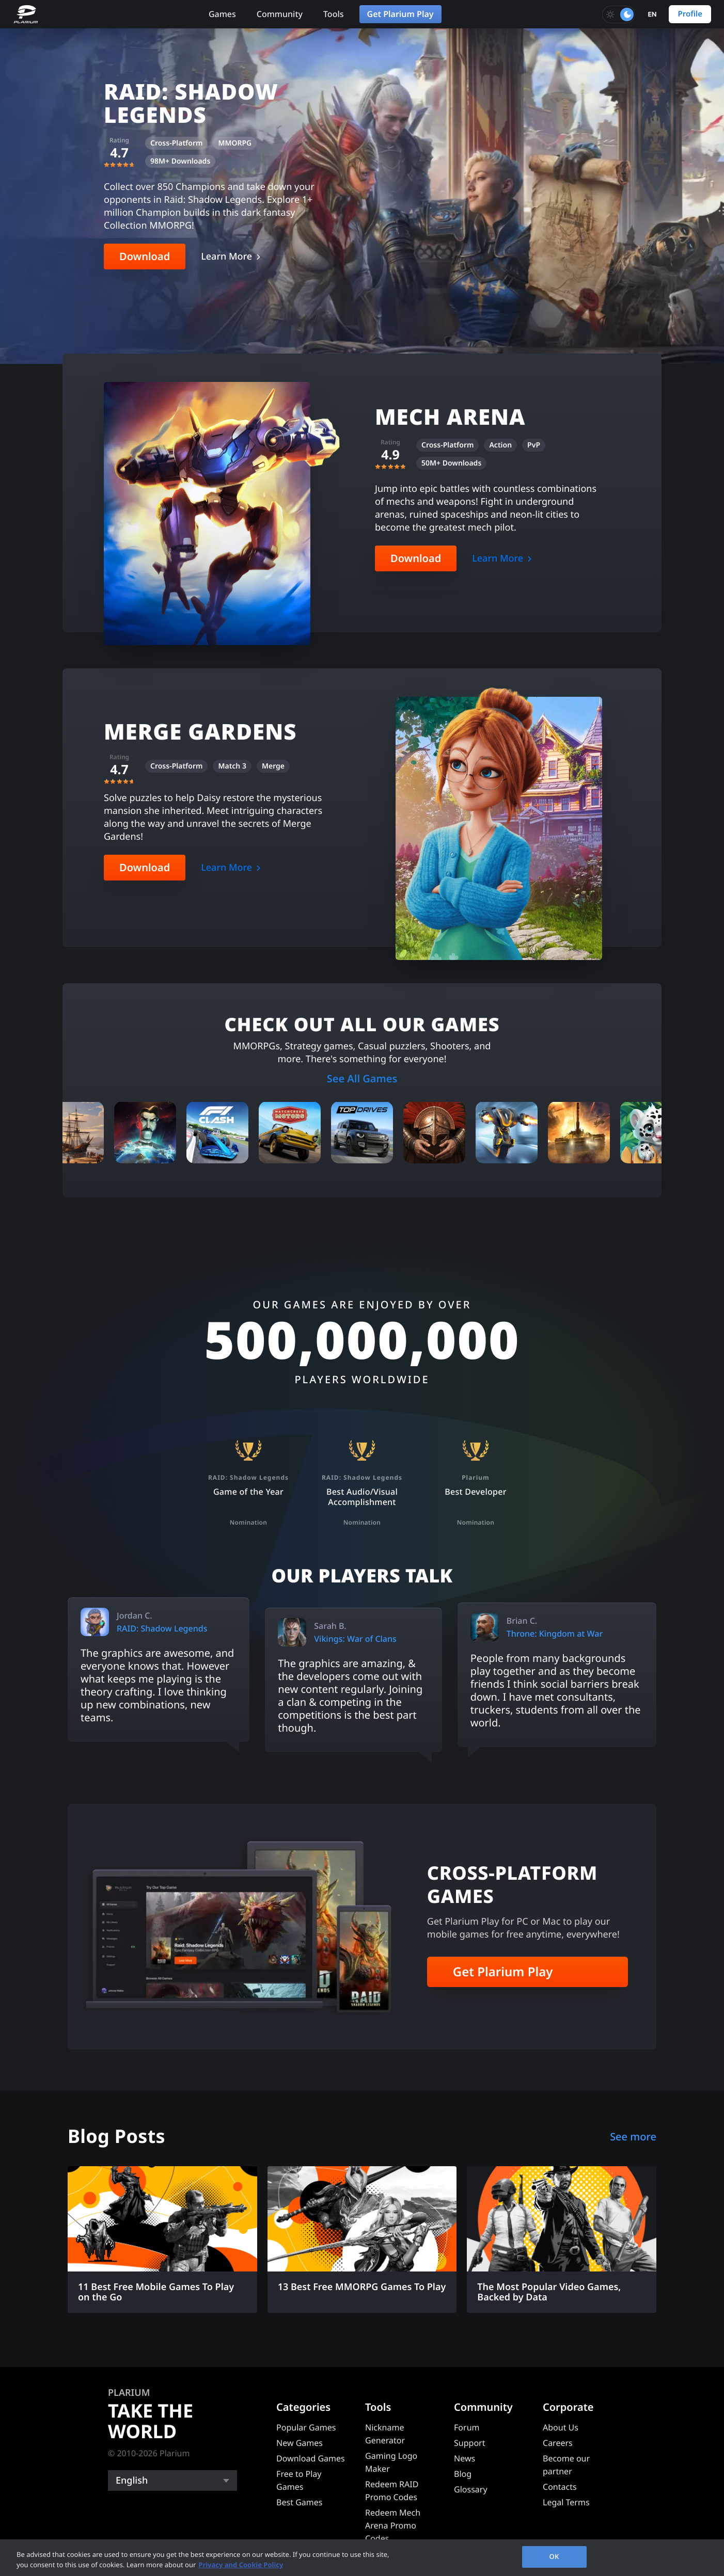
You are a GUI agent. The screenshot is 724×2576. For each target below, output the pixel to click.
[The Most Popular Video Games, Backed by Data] (561, 2239)
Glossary (470, 2489)
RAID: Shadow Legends (162, 1628)
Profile (690, 14)
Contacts (560, 2486)
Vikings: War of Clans (355, 1638)
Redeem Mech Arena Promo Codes (392, 2525)
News (464, 2458)
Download (144, 256)
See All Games (362, 1078)
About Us (560, 2427)
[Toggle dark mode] (618, 14)
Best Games (299, 2502)
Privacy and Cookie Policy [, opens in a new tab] (240, 2564)
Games (222, 14)
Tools (333, 14)
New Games (299, 2443)
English (132, 2480)
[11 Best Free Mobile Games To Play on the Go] (162, 2239)
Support (469, 2443)
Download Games (310, 2458)
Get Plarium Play (400, 14)
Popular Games (306, 2427)
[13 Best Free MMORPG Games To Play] (362, 2234)
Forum (466, 2427)
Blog (462, 2473)
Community (280, 14)
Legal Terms (566, 2502)
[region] (362, 2557)
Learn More (226, 256)
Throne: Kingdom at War (555, 1633)
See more (633, 2136)
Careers (558, 2443)
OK (554, 2556)
